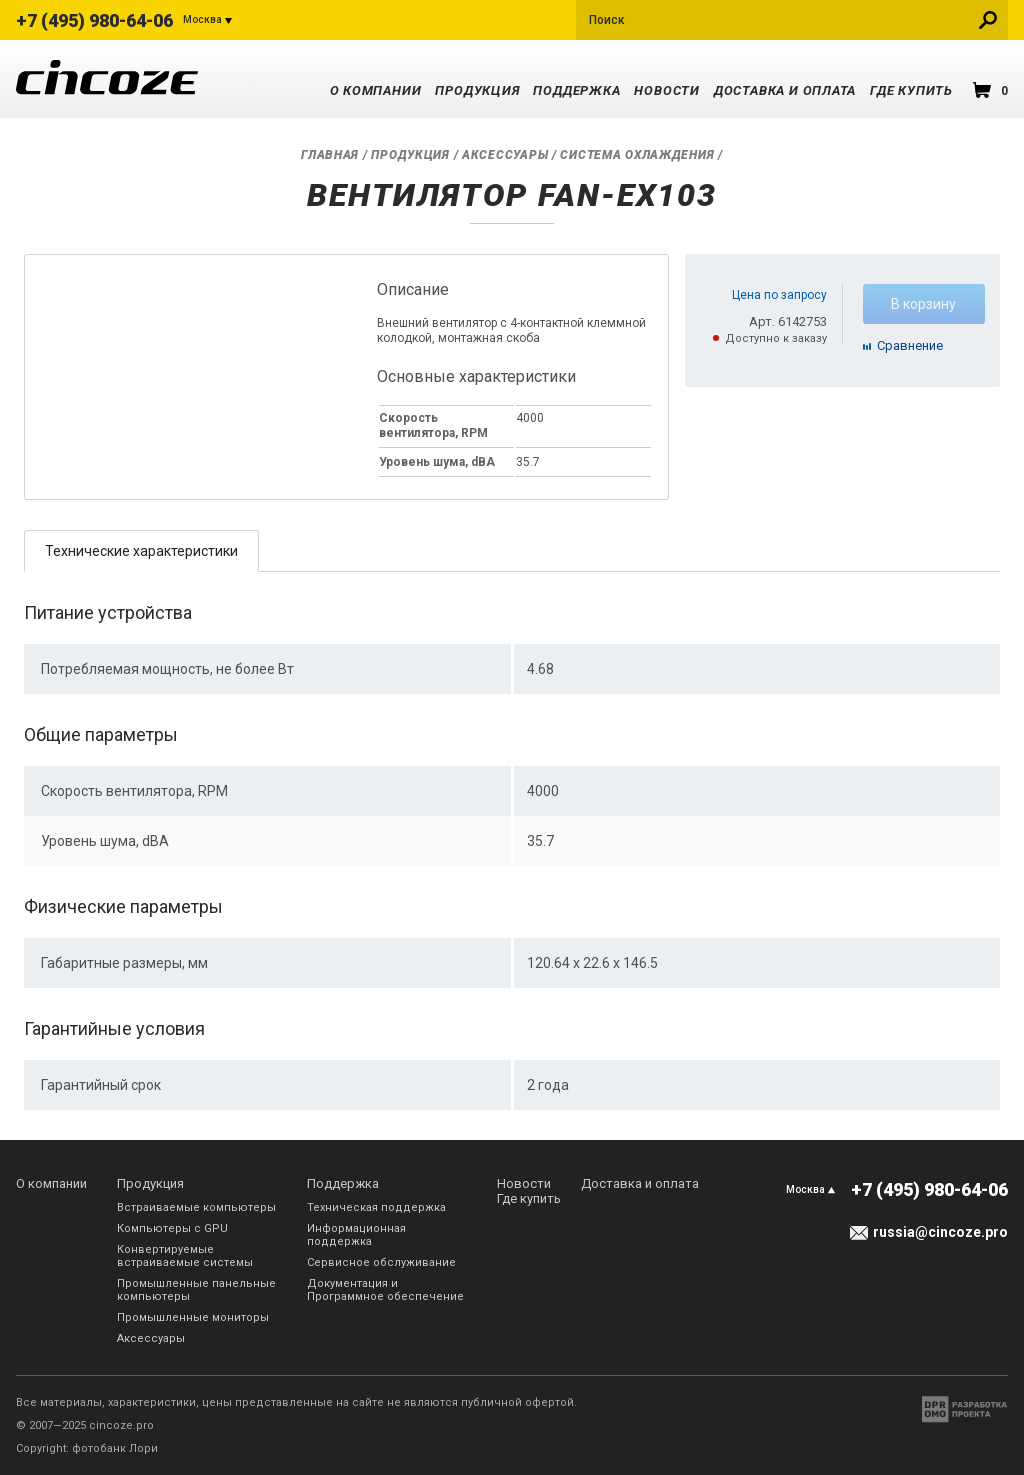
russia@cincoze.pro (940, 1232)
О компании (376, 90)
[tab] (141, 550)
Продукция (477, 90)
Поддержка (576, 90)
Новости (666, 90)
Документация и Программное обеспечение (385, 1290)
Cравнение (910, 345)
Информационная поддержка (356, 1235)
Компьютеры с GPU (172, 1228)
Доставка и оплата (785, 90)
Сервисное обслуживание (381, 1262)
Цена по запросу (779, 295)
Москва (202, 19)
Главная (330, 155)
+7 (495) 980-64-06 (94, 20)
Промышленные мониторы (193, 1317)
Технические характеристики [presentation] (141, 551)
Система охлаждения (637, 155)
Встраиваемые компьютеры (196, 1207)
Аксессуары (505, 155)
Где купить (911, 90)
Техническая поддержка (376, 1207)
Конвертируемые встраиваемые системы (185, 1256)
